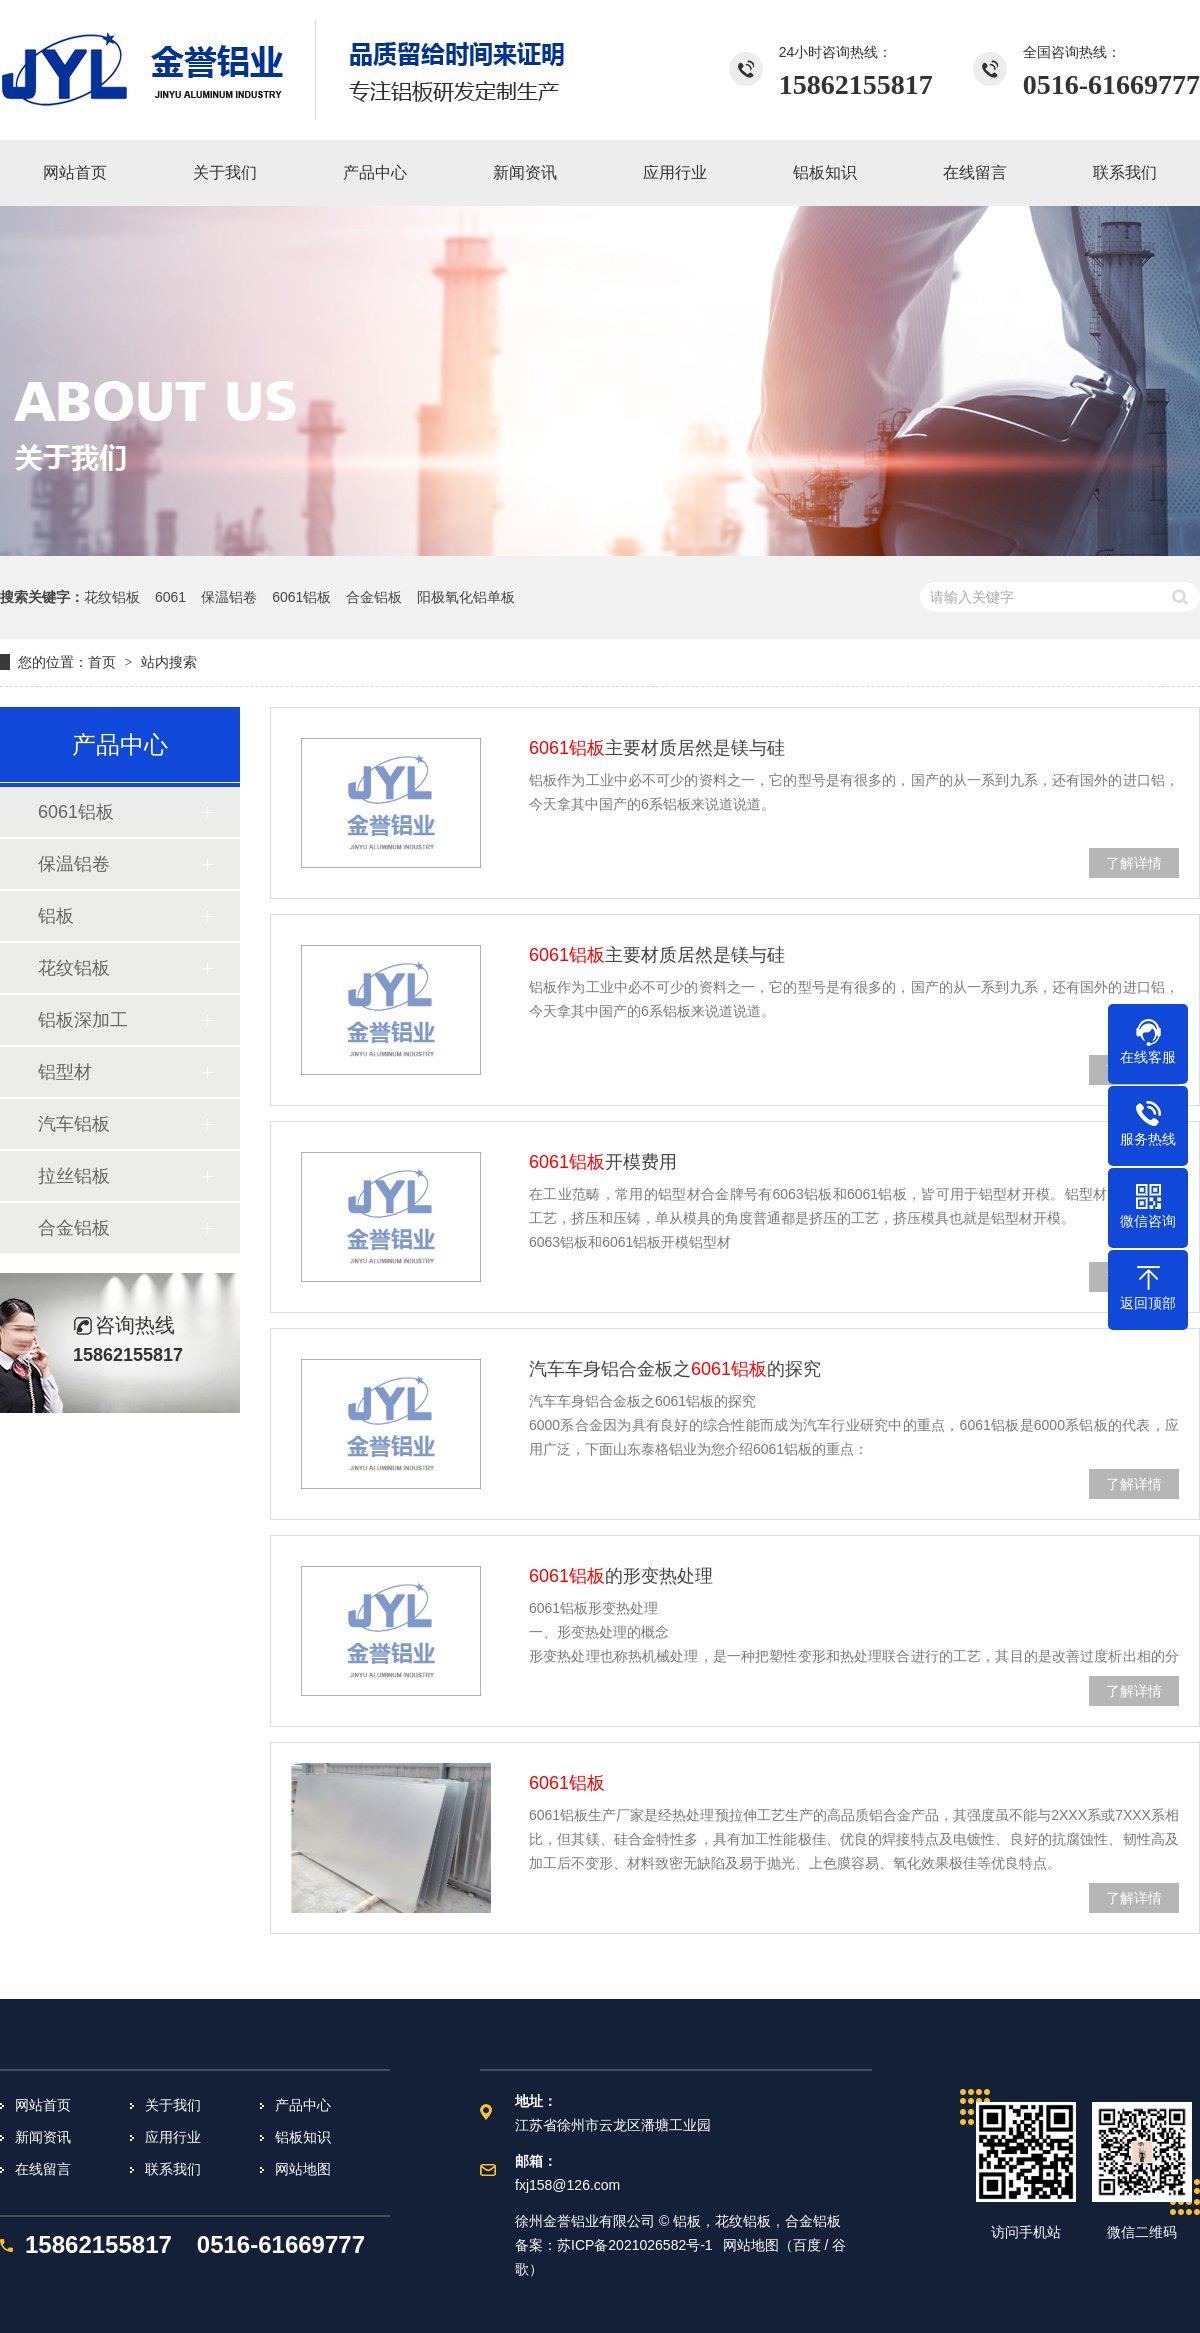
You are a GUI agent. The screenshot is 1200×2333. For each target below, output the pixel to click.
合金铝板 (374, 597)
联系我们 (173, 2169)
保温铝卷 (229, 597)
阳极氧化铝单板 (466, 597)
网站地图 (303, 2169)
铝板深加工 (83, 1020)
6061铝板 (301, 597)
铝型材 (65, 1072)
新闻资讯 (43, 2137)
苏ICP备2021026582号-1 (635, 2245)
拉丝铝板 (74, 1176)
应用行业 (173, 2137)
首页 (102, 662)
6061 (170, 597)
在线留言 (43, 2169)
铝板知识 (303, 2137)
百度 (807, 2245)
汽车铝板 (74, 1124)
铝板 (56, 916)
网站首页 (43, 2105)
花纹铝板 (112, 597)
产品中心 (303, 2105)
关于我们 (173, 2105)
